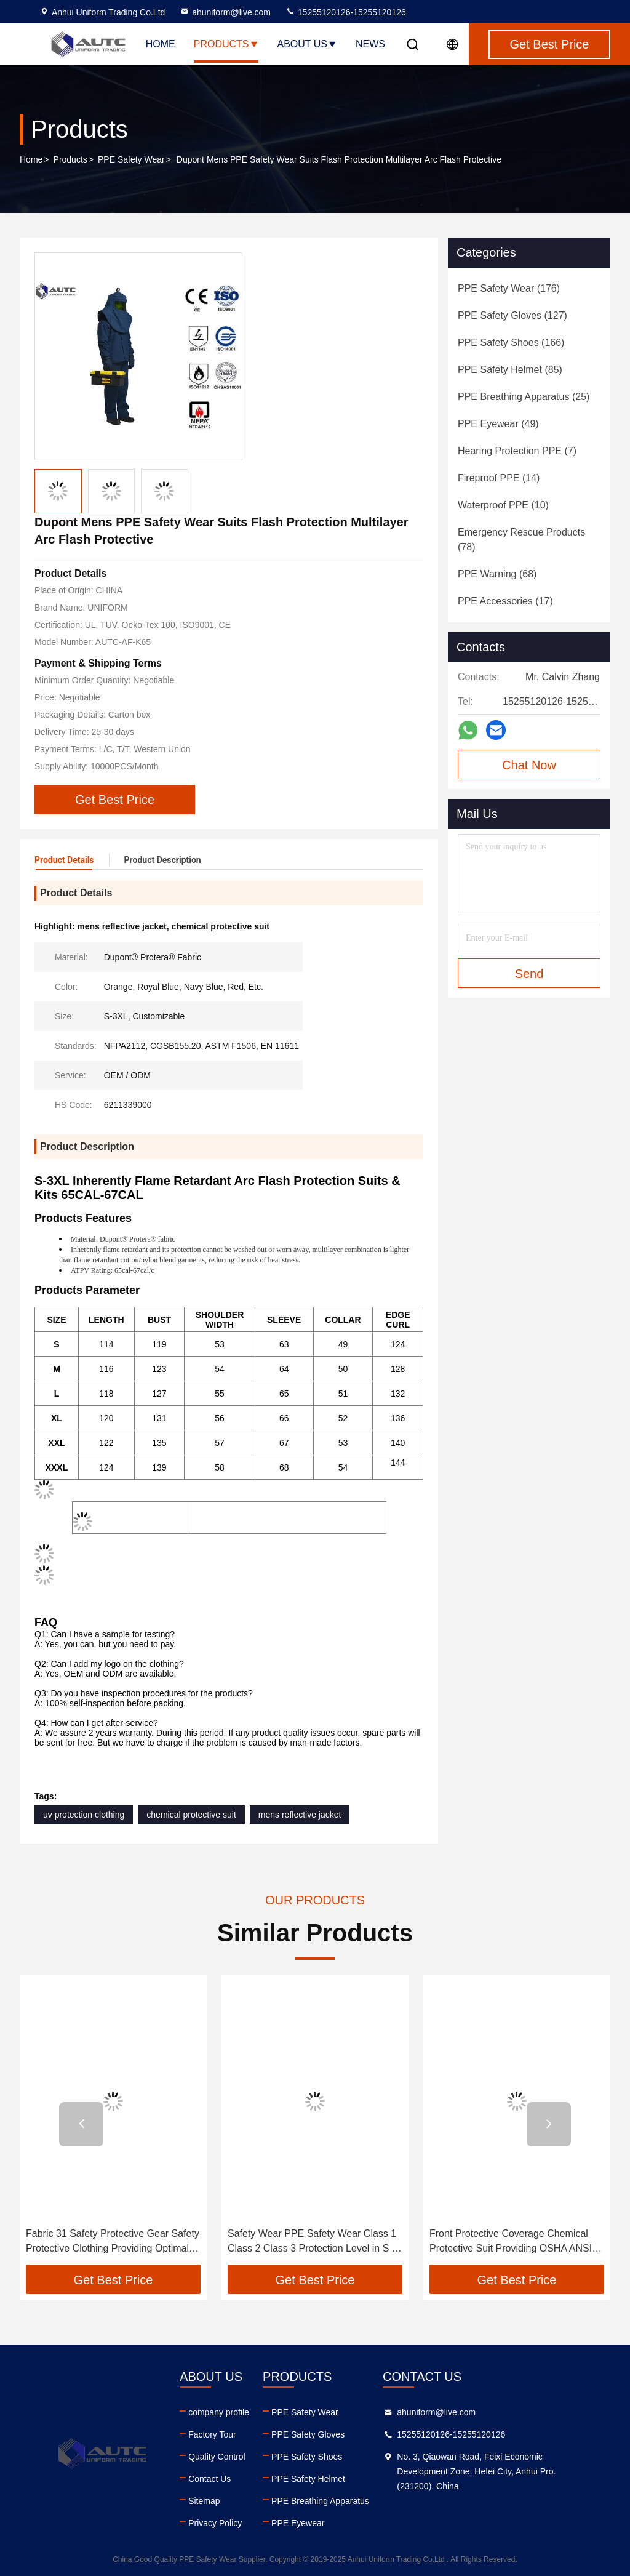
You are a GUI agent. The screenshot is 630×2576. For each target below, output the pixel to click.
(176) (509, 288)
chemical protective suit (191, 1815)
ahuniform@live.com (225, 12)
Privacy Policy (215, 2523)
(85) (510, 369)
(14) (499, 478)
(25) (523, 396)
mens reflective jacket (299, 1815)
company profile (218, 2412)
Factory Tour (212, 2434)
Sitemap (204, 2501)
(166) (511, 342)
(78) (521, 539)
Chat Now (529, 765)
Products (226, 44)
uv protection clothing (83, 1815)
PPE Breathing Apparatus (320, 2501)
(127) (512, 315)
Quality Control (216, 2457)
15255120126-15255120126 (345, 12)
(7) (517, 451)
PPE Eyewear (297, 2523)
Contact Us (209, 2479)
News (370, 44)
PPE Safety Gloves (308, 2434)
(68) (497, 574)
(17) (505, 601)
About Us (307, 44)
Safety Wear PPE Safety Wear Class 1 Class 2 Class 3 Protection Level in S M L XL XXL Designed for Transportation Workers (314, 2242)
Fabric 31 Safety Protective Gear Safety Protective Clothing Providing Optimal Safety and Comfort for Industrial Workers (112, 2242)
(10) (503, 505)
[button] (81, 2124)
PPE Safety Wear (131, 159)
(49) (498, 424)
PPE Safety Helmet (308, 2479)
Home (160, 44)
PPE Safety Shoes (306, 2457)
